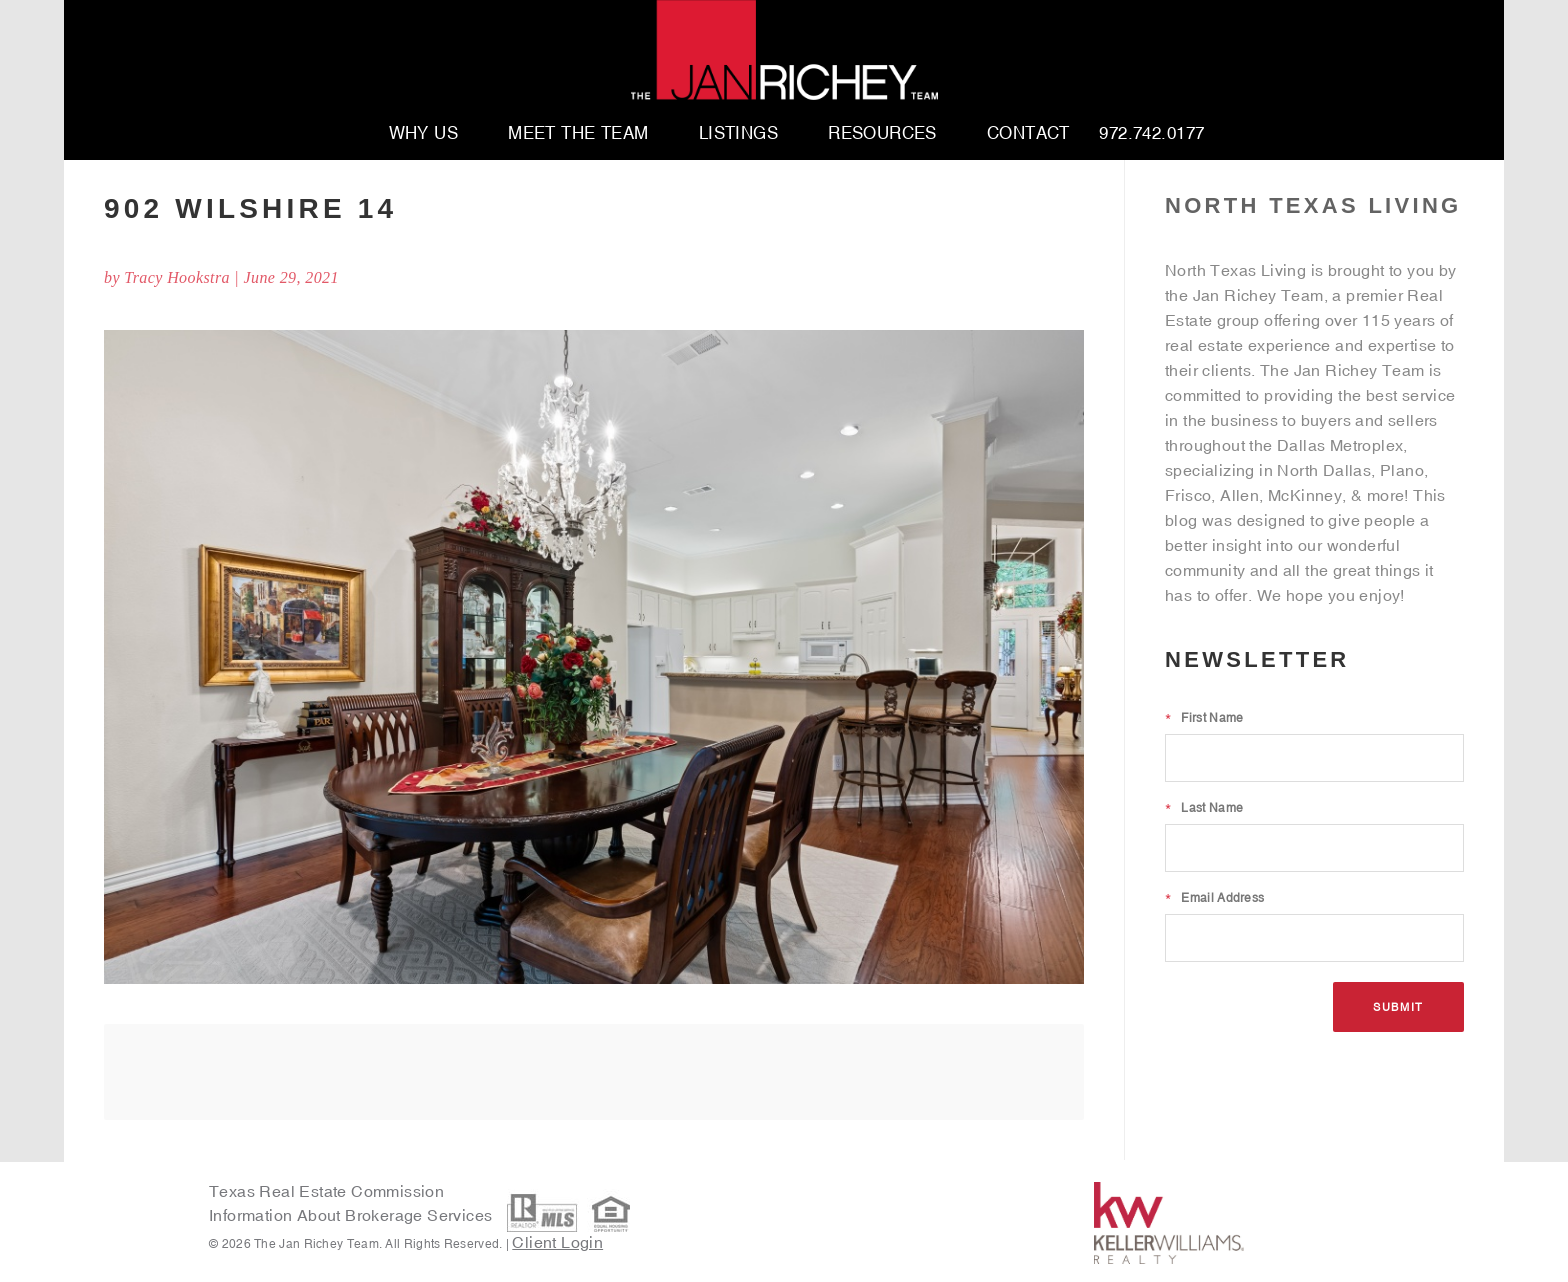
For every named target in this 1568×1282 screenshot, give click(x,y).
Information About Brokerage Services (353, 1216)
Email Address (1214, 898)
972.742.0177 (1151, 134)
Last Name (1204, 808)
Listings (738, 134)
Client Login (557, 1242)
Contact (1028, 134)
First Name (1204, 718)
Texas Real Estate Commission (326, 1191)
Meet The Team (578, 134)
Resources (882, 134)
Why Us (424, 134)
